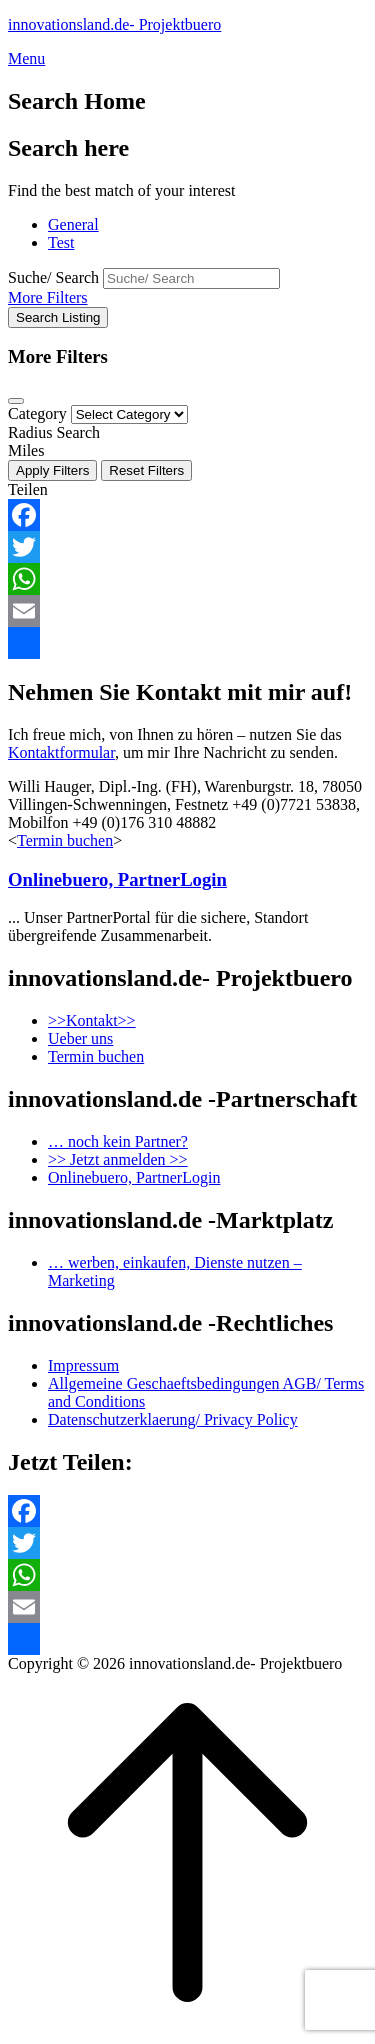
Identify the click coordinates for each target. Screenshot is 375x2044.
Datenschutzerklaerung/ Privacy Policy (173, 1419)
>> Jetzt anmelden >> (118, 1159)
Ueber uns (80, 1038)
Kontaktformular (61, 752)
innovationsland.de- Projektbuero (114, 24)
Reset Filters (146, 470)
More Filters (48, 297)
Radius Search (54, 432)
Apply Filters (52, 470)
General (73, 224)
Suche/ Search (53, 277)
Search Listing (58, 317)
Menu (26, 58)
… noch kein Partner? (118, 1141)
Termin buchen (65, 840)
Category (37, 413)
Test (61, 242)
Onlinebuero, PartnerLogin (117, 879)
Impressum (83, 1365)
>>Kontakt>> (92, 1020)
